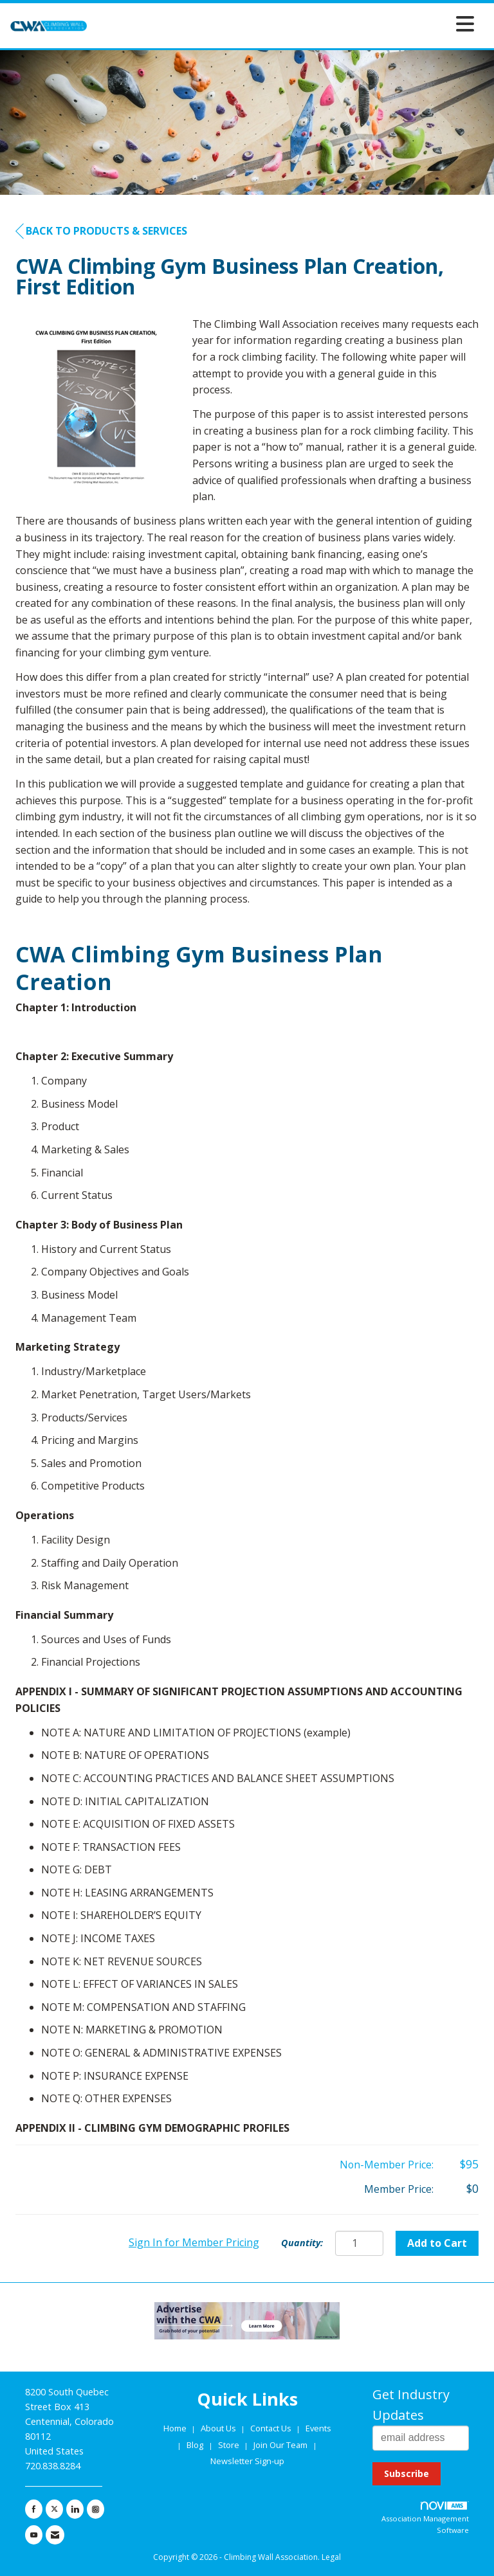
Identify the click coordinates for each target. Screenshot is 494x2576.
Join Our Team (280, 2445)
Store (229, 2445)
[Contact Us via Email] (55, 2534)
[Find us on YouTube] (33, 2534)
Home (175, 2428)
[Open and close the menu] (284, 23)
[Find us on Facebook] (33, 2509)
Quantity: (302, 2243)
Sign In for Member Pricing (194, 2242)
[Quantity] (359, 2243)
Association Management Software (425, 2518)
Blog (195, 2445)
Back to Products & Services (101, 231)
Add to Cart (437, 2243)
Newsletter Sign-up (247, 2461)
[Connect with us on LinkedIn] (75, 2509)
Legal (331, 2557)
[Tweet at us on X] (54, 2509)
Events (318, 2428)
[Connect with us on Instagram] (95, 2509)
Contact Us (271, 2428)
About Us (219, 2428)
